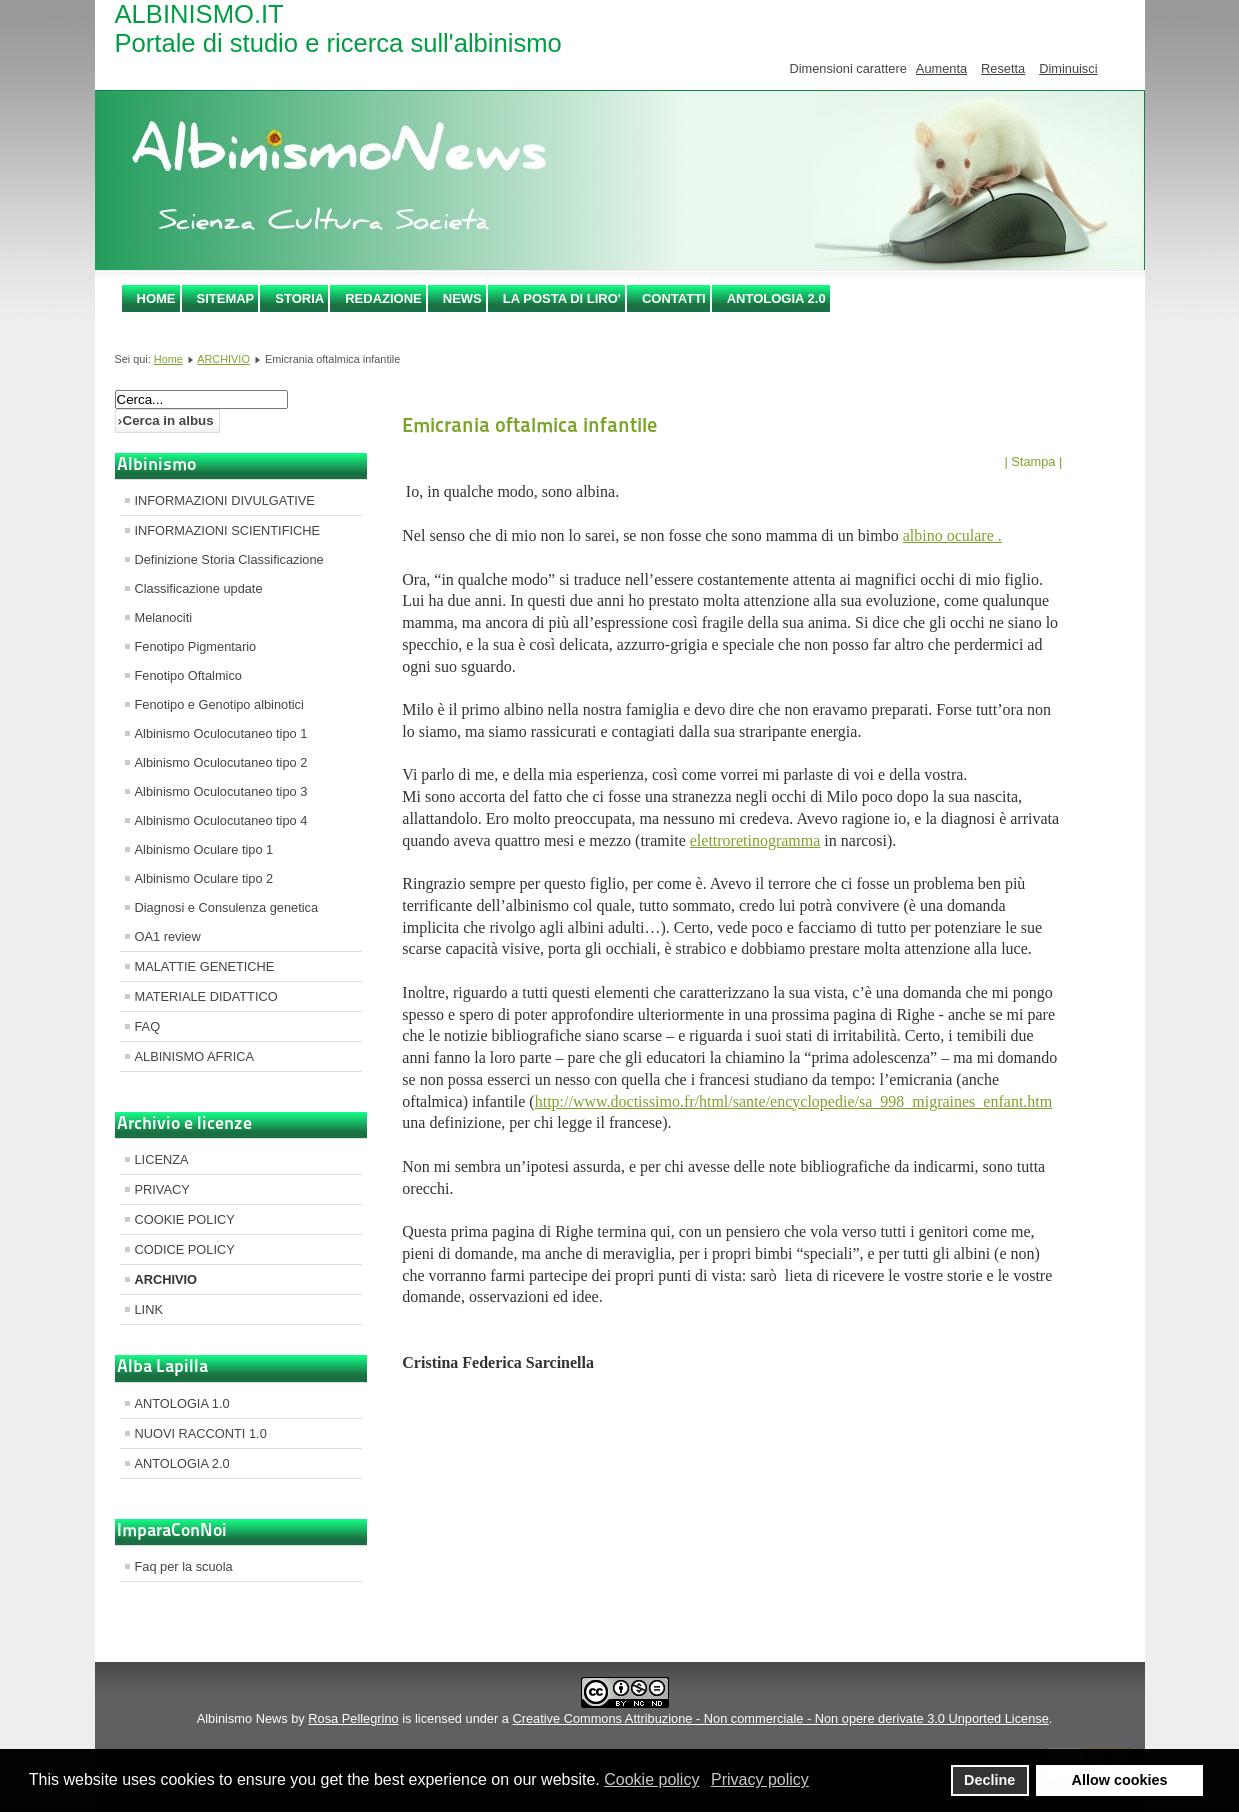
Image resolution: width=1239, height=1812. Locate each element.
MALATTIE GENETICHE (205, 966)
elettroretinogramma (755, 840)
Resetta (1003, 68)
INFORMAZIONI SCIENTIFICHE (228, 530)
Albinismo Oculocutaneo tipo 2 (221, 762)
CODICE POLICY (185, 1249)
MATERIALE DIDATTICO (206, 996)
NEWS (462, 298)
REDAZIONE (383, 298)
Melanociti (164, 617)
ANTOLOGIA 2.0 (776, 298)
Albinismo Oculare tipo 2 (204, 878)
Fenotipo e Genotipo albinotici (219, 704)
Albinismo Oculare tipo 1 (204, 849)
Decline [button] (989, 1780)
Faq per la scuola (184, 1566)
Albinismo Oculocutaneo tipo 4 (221, 820)
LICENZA (162, 1159)
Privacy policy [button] (760, 1779)
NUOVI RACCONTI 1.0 (201, 1433)
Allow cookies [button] (1120, 1780)
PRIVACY (162, 1189)
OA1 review (168, 936)
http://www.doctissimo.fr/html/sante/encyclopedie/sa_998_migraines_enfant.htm (794, 1101)
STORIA (299, 298)
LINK (149, 1309)
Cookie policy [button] (651, 1779)
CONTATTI (674, 298)
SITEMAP (226, 298)
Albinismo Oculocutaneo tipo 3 (221, 791)
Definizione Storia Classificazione (229, 559)
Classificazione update (199, 588)
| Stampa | (1033, 461)
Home (156, 298)
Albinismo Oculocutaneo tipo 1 (221, 733)
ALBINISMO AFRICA (194, 1056)
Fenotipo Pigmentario (196, 646)
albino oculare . (952, 535)
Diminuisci (1068, 68)
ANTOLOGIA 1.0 (182, 1403)
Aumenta (941, 68)
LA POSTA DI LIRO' (562, 298)
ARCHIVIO (223, 359)
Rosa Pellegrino (353, 1718)
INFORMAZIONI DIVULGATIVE (225, 500)
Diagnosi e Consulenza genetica (227, 907)
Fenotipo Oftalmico (188, 675)
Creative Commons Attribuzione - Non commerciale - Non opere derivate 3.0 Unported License (780, 1718)
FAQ (148, 1026)
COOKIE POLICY (185, 1219)
